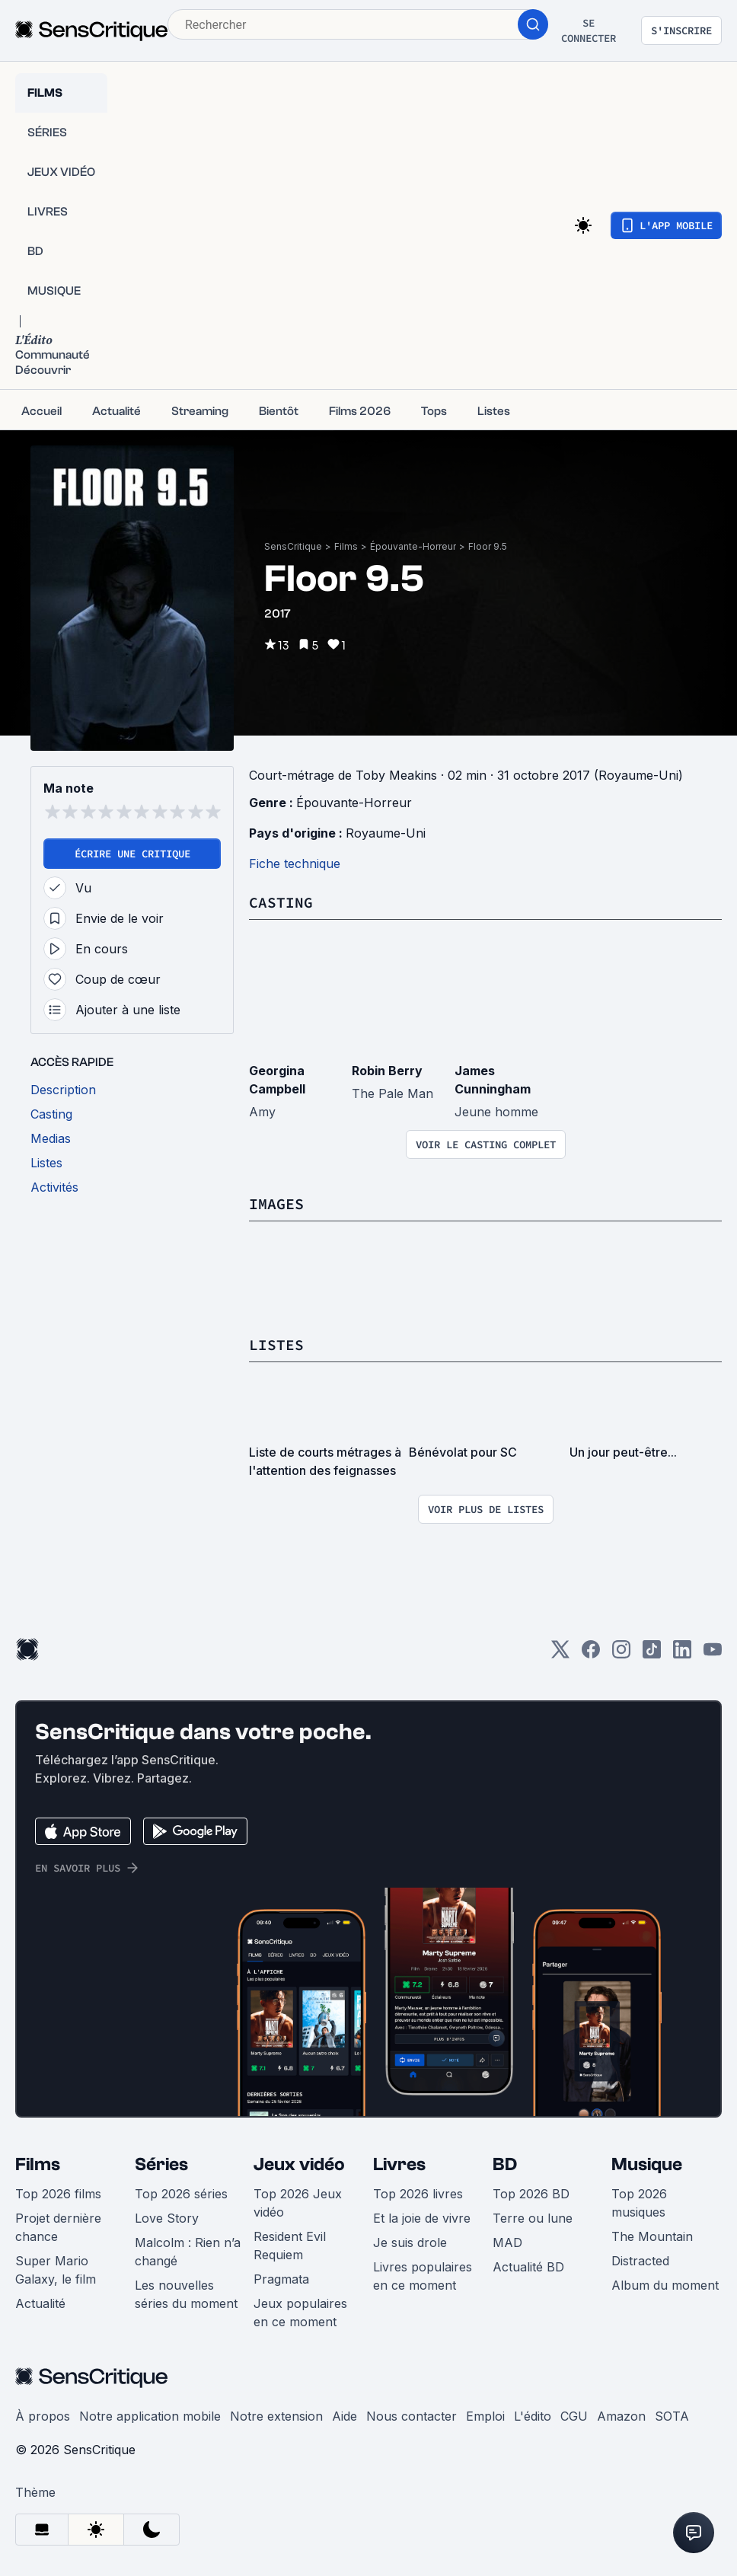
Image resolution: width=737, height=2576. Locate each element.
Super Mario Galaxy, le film (55, 2270)
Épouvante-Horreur (413, 546)
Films (346, 546)
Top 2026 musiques (639, 2203)
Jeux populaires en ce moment (300, 2312)
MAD (507, 2242)
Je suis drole (410, 2242)
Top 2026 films (58, 2193)
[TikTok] (652, 1654)
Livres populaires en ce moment (422, 2276)
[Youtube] (713, 1654)
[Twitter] (560, 1654)
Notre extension (276, 2416)
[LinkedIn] (682, 1654)
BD (505, 2164)
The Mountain (652, 2236)
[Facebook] (591, 1654)
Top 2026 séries (181, 2193)
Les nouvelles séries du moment (186, 2294)
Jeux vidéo (299, 2164)
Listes (276, 1344)
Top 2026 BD (531, 2193)
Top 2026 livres (418, 2193)
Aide (344, 2416)
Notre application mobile (150, 2416)
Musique (646, 2164)
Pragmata (281, 2279)
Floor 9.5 (487, 546)
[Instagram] (621, 1654)
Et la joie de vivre (422, 2218)
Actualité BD (528, 2266)
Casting (281, 901)
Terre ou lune (533, 2218)
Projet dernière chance (58, 2227)
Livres (399, 2164)
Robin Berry (387, 1070)
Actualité (40, 2303)
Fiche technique (294, 863)
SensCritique (293, 546)
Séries (161, 2164)
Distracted (640, 2260)
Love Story (167, 2218)
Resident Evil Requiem (290, 2245)
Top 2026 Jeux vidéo (298, 2203)
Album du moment (665, 2285)
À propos (42, 2416)
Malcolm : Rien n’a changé (188, 2251)
